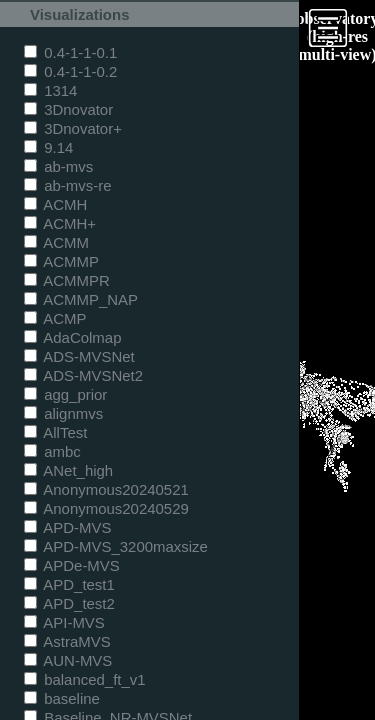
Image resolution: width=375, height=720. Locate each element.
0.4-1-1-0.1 (70, 52)
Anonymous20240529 (106, 508)
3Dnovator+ (73, 128)
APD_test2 (69, 603)
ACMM (56, 242)
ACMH (55, 204)
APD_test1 (69, 584)
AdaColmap (72, 337)
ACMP (55, 318)
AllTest (55, 432)
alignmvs (63, 413)
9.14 (48, 147)
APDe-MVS (72, 565)
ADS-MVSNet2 (83, 375)
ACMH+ (60, 223)
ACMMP (61, 261)
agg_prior (65, 394)
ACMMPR (67, 280)
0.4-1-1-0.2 (70, 71)
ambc (52, 451)
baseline (62, 698)
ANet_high (68, 470)
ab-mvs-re (67, 185)
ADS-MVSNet (79, 356)
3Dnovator (68, 109)
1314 (50, 90)
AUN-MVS (68, 660)
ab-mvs (58, 166)
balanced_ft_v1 (85, 679)
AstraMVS (67, 641)
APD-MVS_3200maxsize (116, 546)
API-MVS (64, 622)
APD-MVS (67, 527)
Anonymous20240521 (106, 489)
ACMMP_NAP (81, 299)
